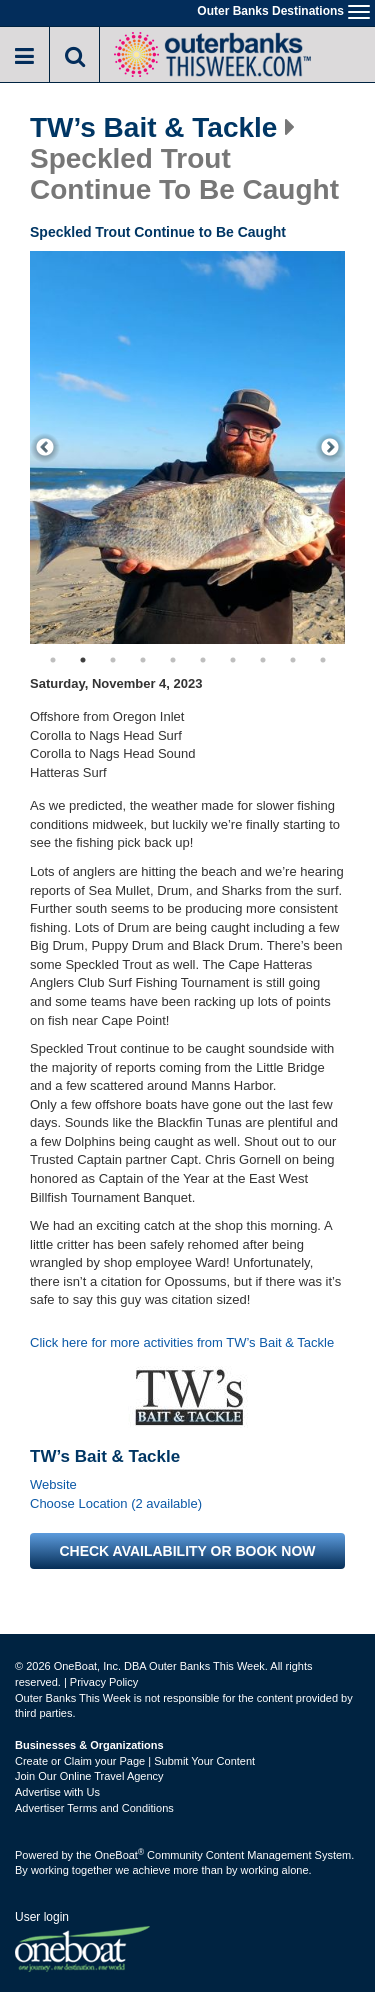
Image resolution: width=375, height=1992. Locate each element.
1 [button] (53, 660)
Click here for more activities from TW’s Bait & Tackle (182, 1342)
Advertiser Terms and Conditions (94, 1808)
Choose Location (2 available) (116, 1503)
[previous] (45, 448)
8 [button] (263, 660)
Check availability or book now (187, 1551)
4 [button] (143, 660)
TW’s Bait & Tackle (153, 128)
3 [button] (113, 660)
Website (53, 1484)
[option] (187, 447)
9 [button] (293, 660)
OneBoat (120, 1855)
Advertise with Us (57, 1792)
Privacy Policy (104, 1682)
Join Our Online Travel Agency (89, 1776)
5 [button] (173, 660)
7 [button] (233, 660)
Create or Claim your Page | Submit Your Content (135, 1761)
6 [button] (203, 660)
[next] (330, 448)
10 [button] (323, 660)
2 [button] (83, 660)
